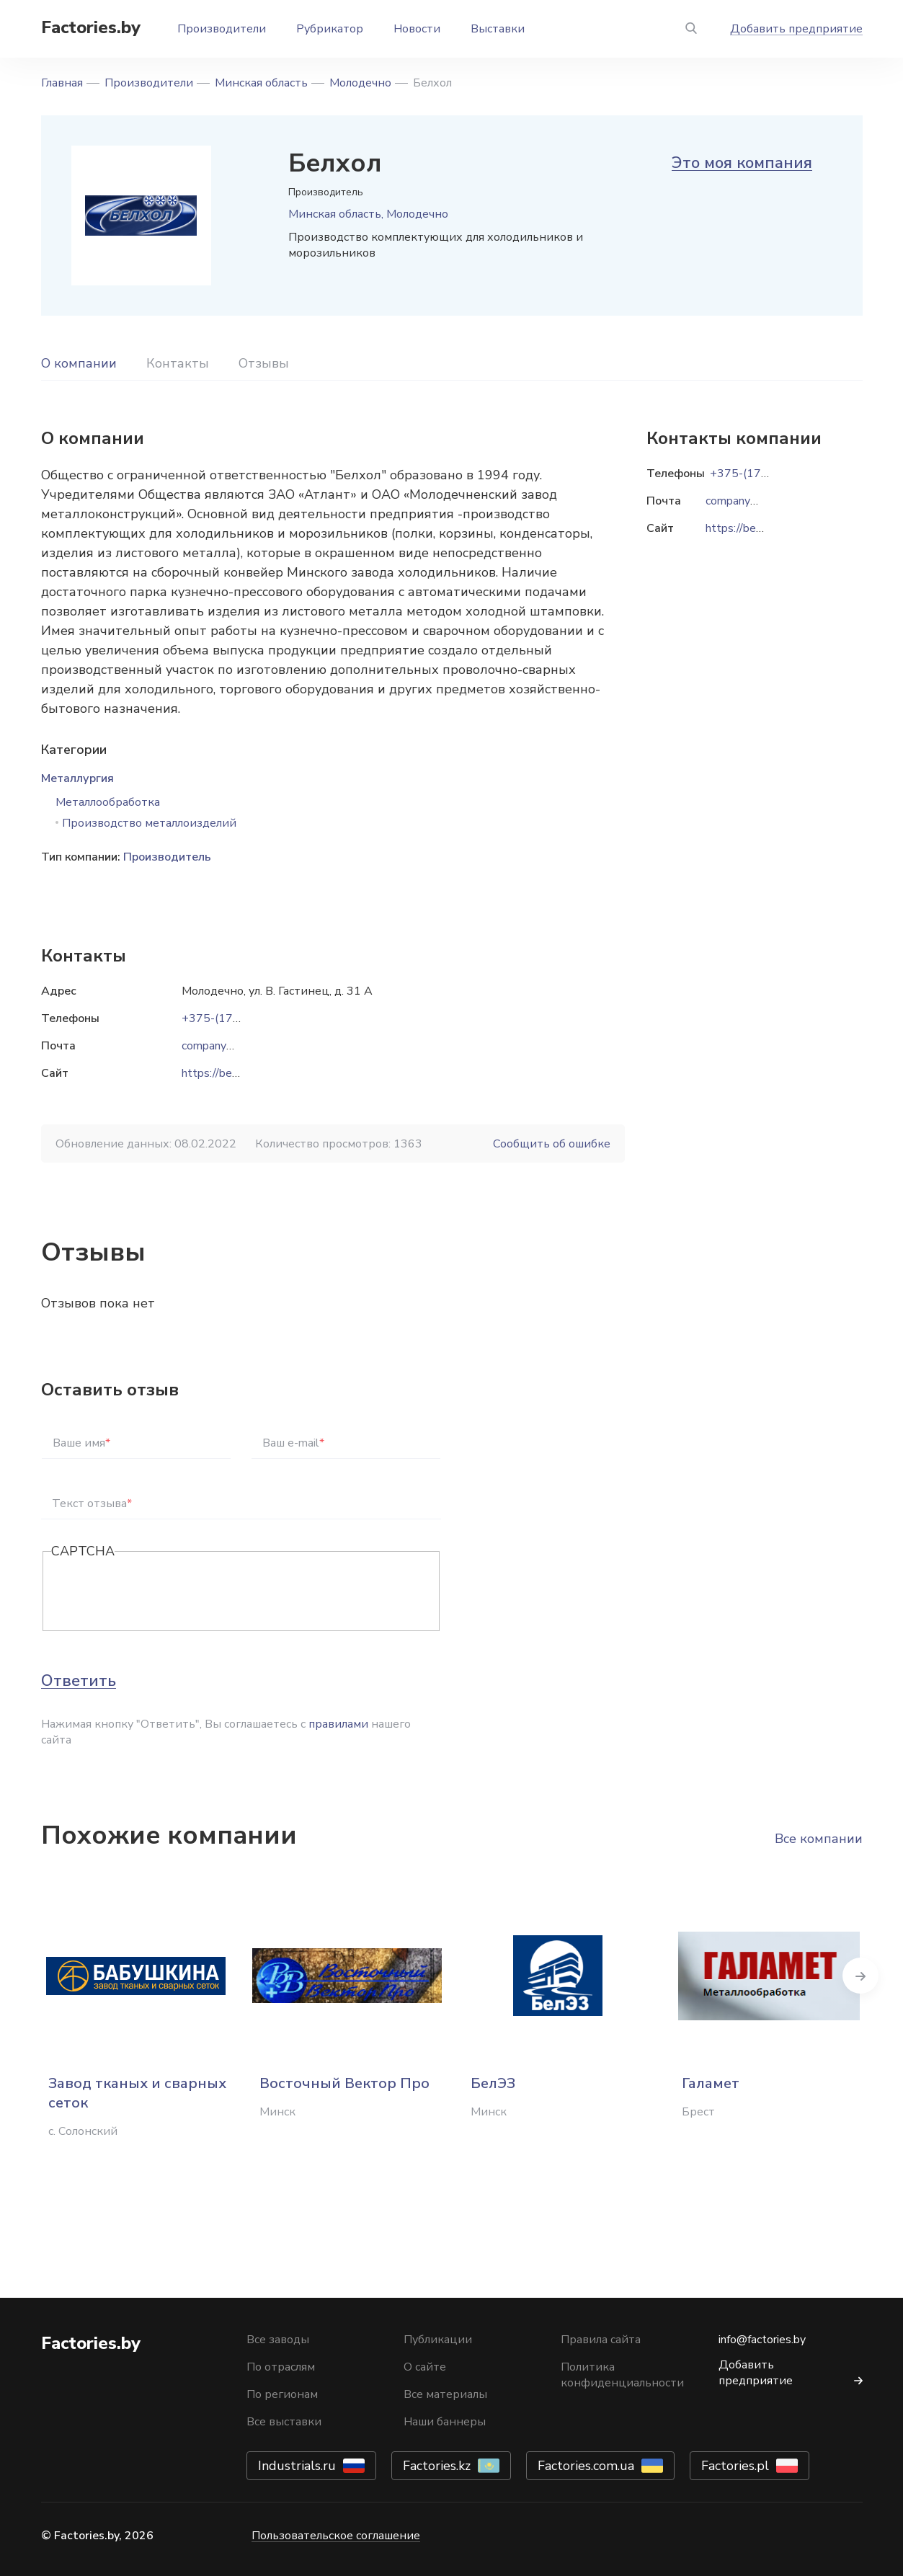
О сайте (425, 2367)
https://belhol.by (224, 1073)
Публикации (438, 2340)
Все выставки (283, 2422)
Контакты (177, 363)
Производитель (167, 857)
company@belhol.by (233, 1046)
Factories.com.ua (586, 2465)
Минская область (261, 83)
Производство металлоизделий (149, 823)
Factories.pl (735, 2465)
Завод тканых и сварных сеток (137, 2093)
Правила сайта (601, 2340)
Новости (416, 29)
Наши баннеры (445, 2422)
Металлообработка (107, 802)
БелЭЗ (493, 2083)
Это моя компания (742, 163)
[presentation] (160, 1592)
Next (863, 1976)
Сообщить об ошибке (551, 1144)
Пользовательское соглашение (336, 2536)
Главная (62, 83)
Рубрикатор (329, 29)
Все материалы (445, 2394)
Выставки (498, 29)
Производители (221, 29)
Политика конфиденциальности (622, 2375)
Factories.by (91, 27)
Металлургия (77, 778)
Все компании (819, 1838)
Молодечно (360, 83)
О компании (79, 363)
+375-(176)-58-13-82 (241, 1018)
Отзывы (264, 363)
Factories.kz (437, 2465)
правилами (338, 1724)
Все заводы (277, 2340)
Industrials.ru (297, 2465)
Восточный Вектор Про (344, 2083)
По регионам (282, 2394)
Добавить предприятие (796, 29)
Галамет (710, 2083)
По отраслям (280, 2367)
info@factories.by (762, 2340)
